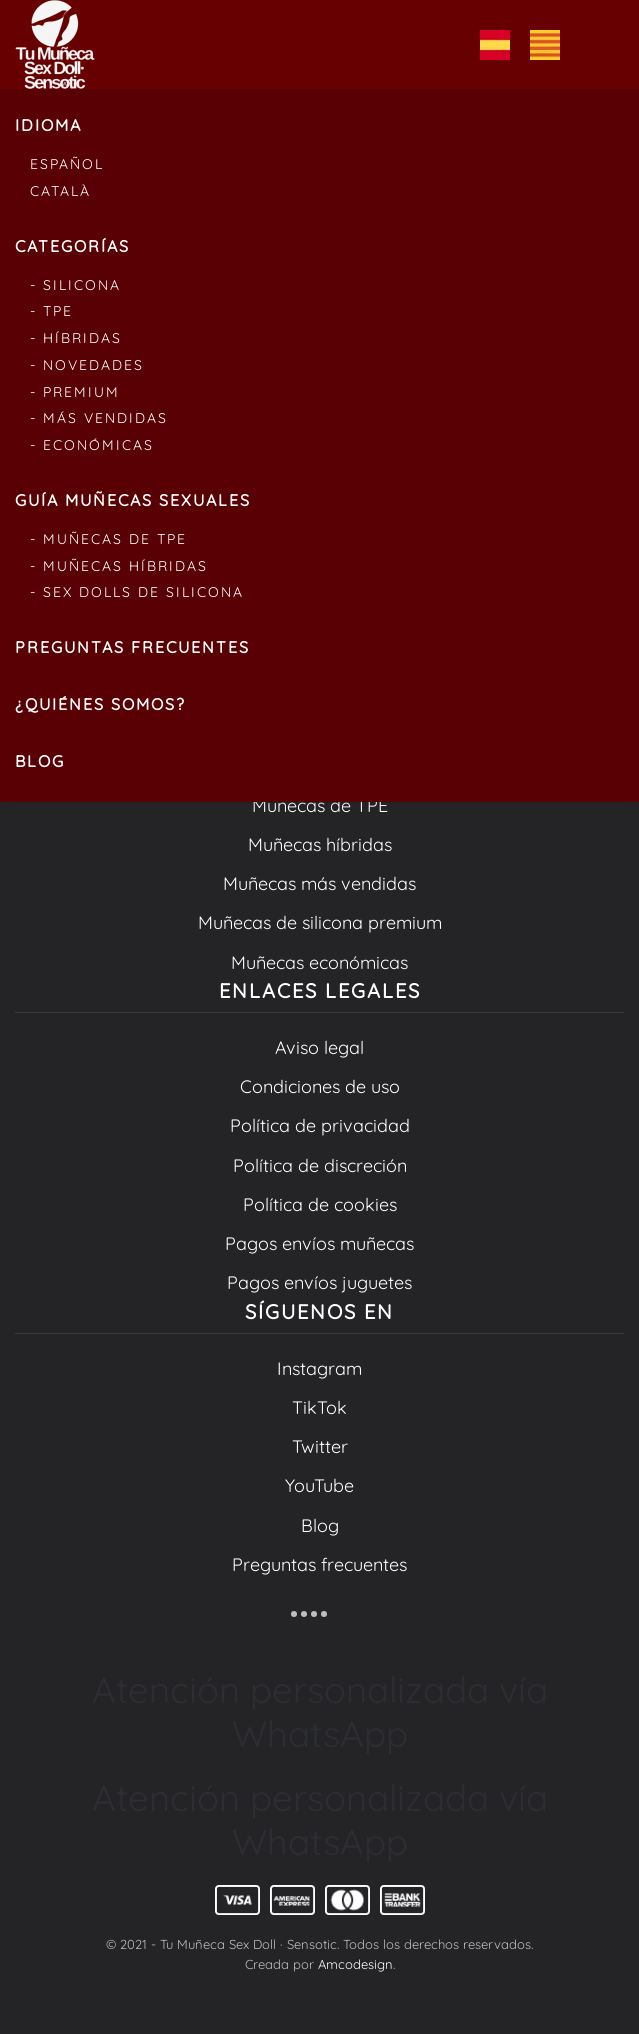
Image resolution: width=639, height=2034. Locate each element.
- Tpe (51, 311)
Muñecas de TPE (320, 805)
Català (60, 191)
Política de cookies (320, 1204)
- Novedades (87, 365)
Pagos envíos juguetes (319, 1282)
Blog (40, 761)
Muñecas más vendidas (319, 883)
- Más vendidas (99, 418)
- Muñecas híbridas (119, 566)
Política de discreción (320, 1165)
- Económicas (92, 445)
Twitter (320, 1446)
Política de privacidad (320, 1125)
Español (67, 164)
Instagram (319, 1368)
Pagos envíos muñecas (319, 1243)
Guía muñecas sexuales (133, 500)
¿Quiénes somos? (100, 704)
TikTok (319, 1407)
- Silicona (75, 285)
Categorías (72, 246)
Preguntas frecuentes (132, 647)
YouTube (319, 1485)
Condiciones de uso (320, 1086)
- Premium (75, 392)
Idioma (48, 125)
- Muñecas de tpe (108, 539)
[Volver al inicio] (55, 44)
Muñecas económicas (319, 962)
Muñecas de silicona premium (320, 922)
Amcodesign (355, 1964)
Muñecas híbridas (320, 844)
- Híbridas (76, 338)
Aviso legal (319, 1047)
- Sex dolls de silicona (137, 592)
